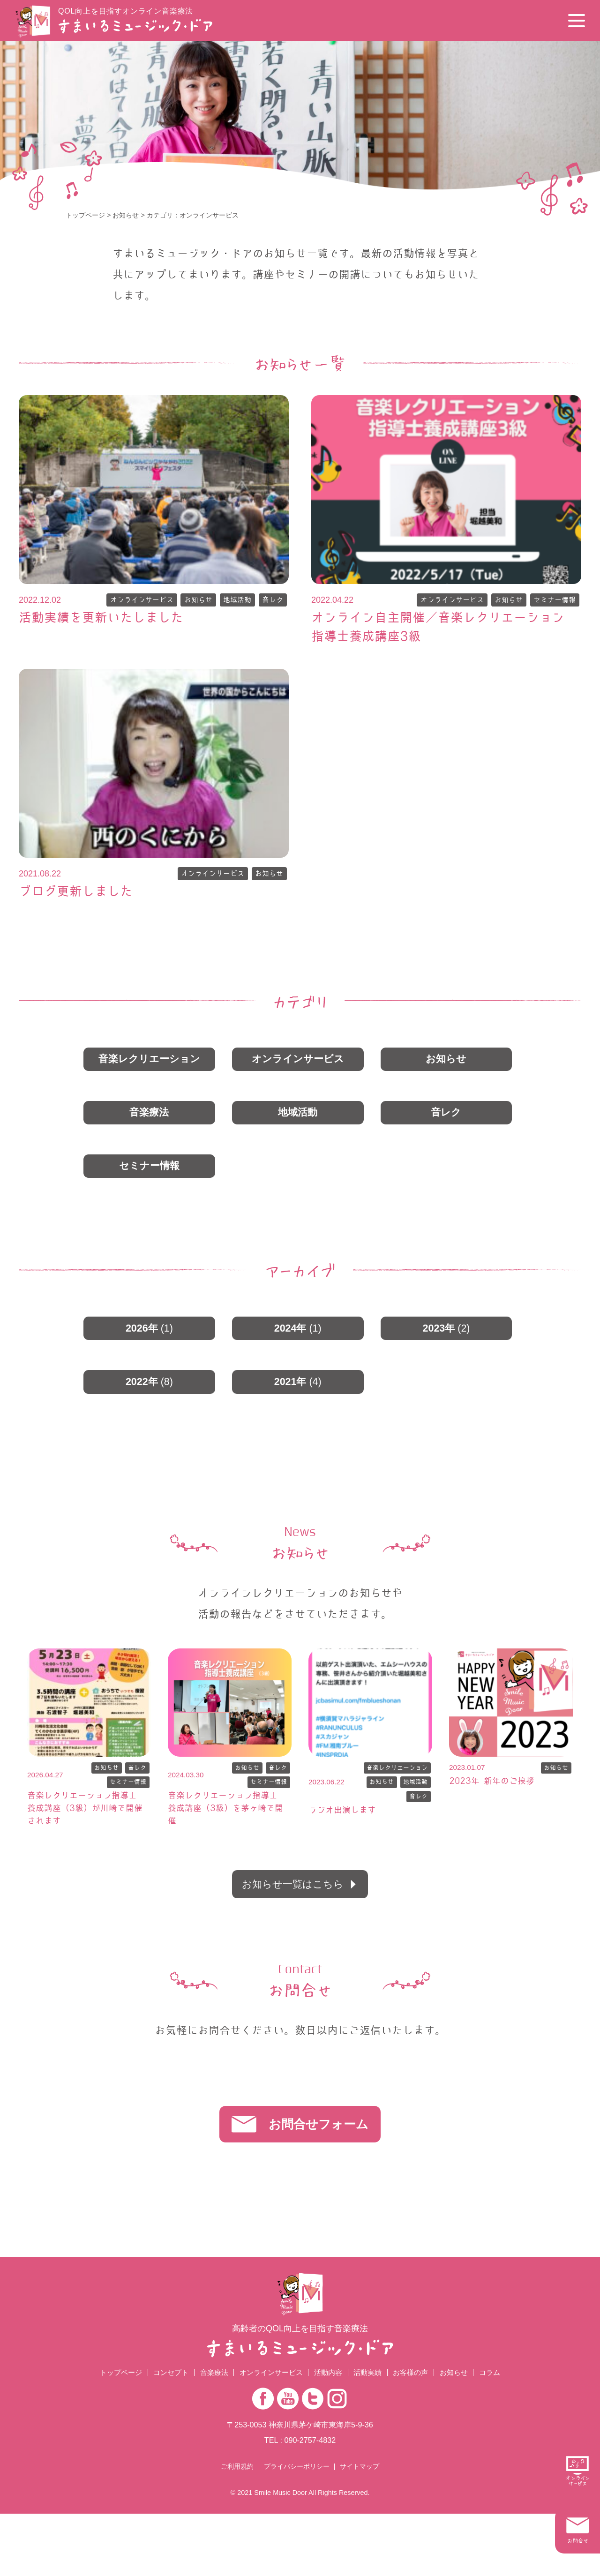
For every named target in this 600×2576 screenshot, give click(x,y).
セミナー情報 (553, 600)
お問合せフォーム (322, 2176)
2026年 (149, 1342)
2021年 (298, 1399)
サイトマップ (360, 2529)
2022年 (149, 1399)
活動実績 (372, 2434)
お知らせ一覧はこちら (292, 1925)
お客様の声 (417, 2434)
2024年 (298, 1342)
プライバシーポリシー (297, 2529)
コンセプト (163, 2434)
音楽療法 (149, 1121)
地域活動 (234, 600)
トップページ (85, 215)
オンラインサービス (132, 600)
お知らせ (125, 215)
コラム (501, 2434)
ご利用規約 (236, 2529)
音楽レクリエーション (149, 1065)
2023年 (446, 1342)
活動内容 (330, 2434)
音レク (272, 600)
